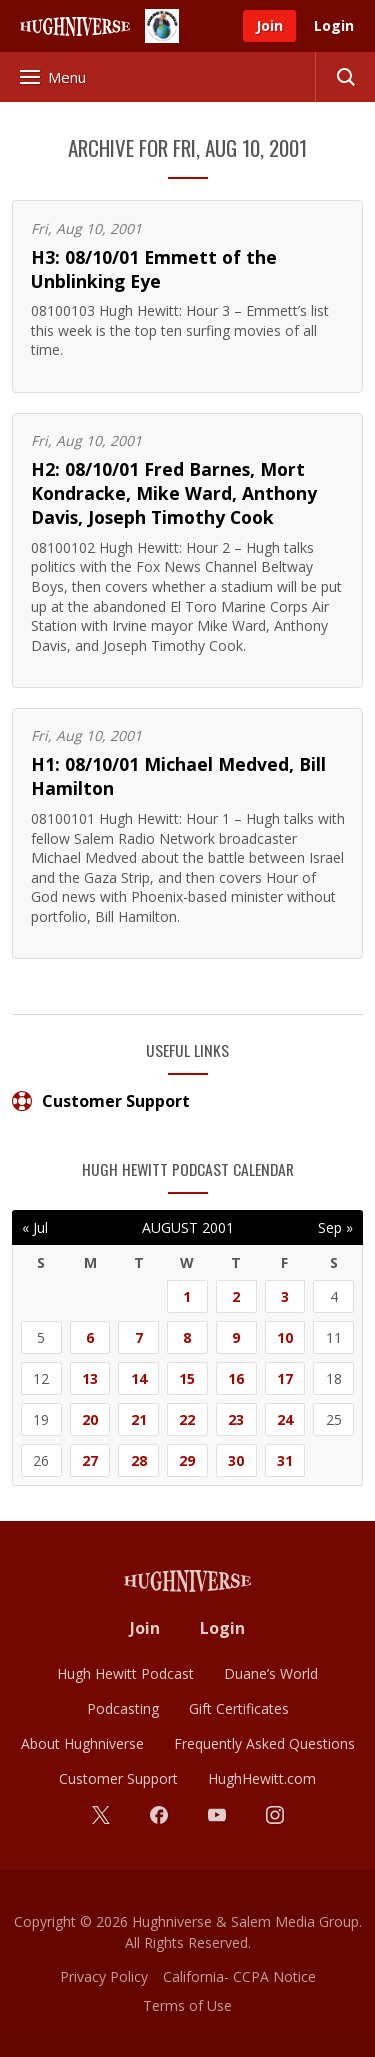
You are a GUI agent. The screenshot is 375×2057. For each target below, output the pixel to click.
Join (269, 25)
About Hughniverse (82, 1743)
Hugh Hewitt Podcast (125, 1673)
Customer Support (101, 1101)
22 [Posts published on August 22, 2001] (187, 1419)
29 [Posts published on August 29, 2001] (187, 1460)
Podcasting (123, 1708)
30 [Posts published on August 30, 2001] (236, 1460)
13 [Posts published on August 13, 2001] (90, 1378)
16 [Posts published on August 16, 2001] (236, 1378)
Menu (53, 77)
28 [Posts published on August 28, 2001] (139, 1460)
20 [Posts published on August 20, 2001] (90, 1419)
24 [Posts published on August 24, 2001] (285, 1419)
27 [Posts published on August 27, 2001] (90, 1460)
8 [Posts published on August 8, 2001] (187, 1337)
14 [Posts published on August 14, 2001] (139, 1378)
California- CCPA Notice (239, 1976)
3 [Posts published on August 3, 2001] (285, 1296)
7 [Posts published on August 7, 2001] (139, 1337)
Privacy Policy (104, 1976)
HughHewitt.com (262, 1778)
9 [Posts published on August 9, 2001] (236, 1337)
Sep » (335, 1227)
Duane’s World (271, 1673)
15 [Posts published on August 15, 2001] (187, 1378)
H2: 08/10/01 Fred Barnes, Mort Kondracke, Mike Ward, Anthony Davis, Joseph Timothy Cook (174, 493)
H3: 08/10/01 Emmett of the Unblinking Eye (154, 269)
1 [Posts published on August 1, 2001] (187, 1296)
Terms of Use (187, 2005)
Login (334, 25)
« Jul (35, 1227)
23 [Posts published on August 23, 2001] (236, 1419)
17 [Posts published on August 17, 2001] (285, 1378)
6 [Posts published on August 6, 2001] (90, 1337)
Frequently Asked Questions (264, 1743)
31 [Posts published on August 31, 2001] (285, 1460)
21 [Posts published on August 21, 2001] (139, 1419)
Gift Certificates (239, 1708)
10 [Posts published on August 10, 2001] (285, 1337)
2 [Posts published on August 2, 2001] (236, 1296)
